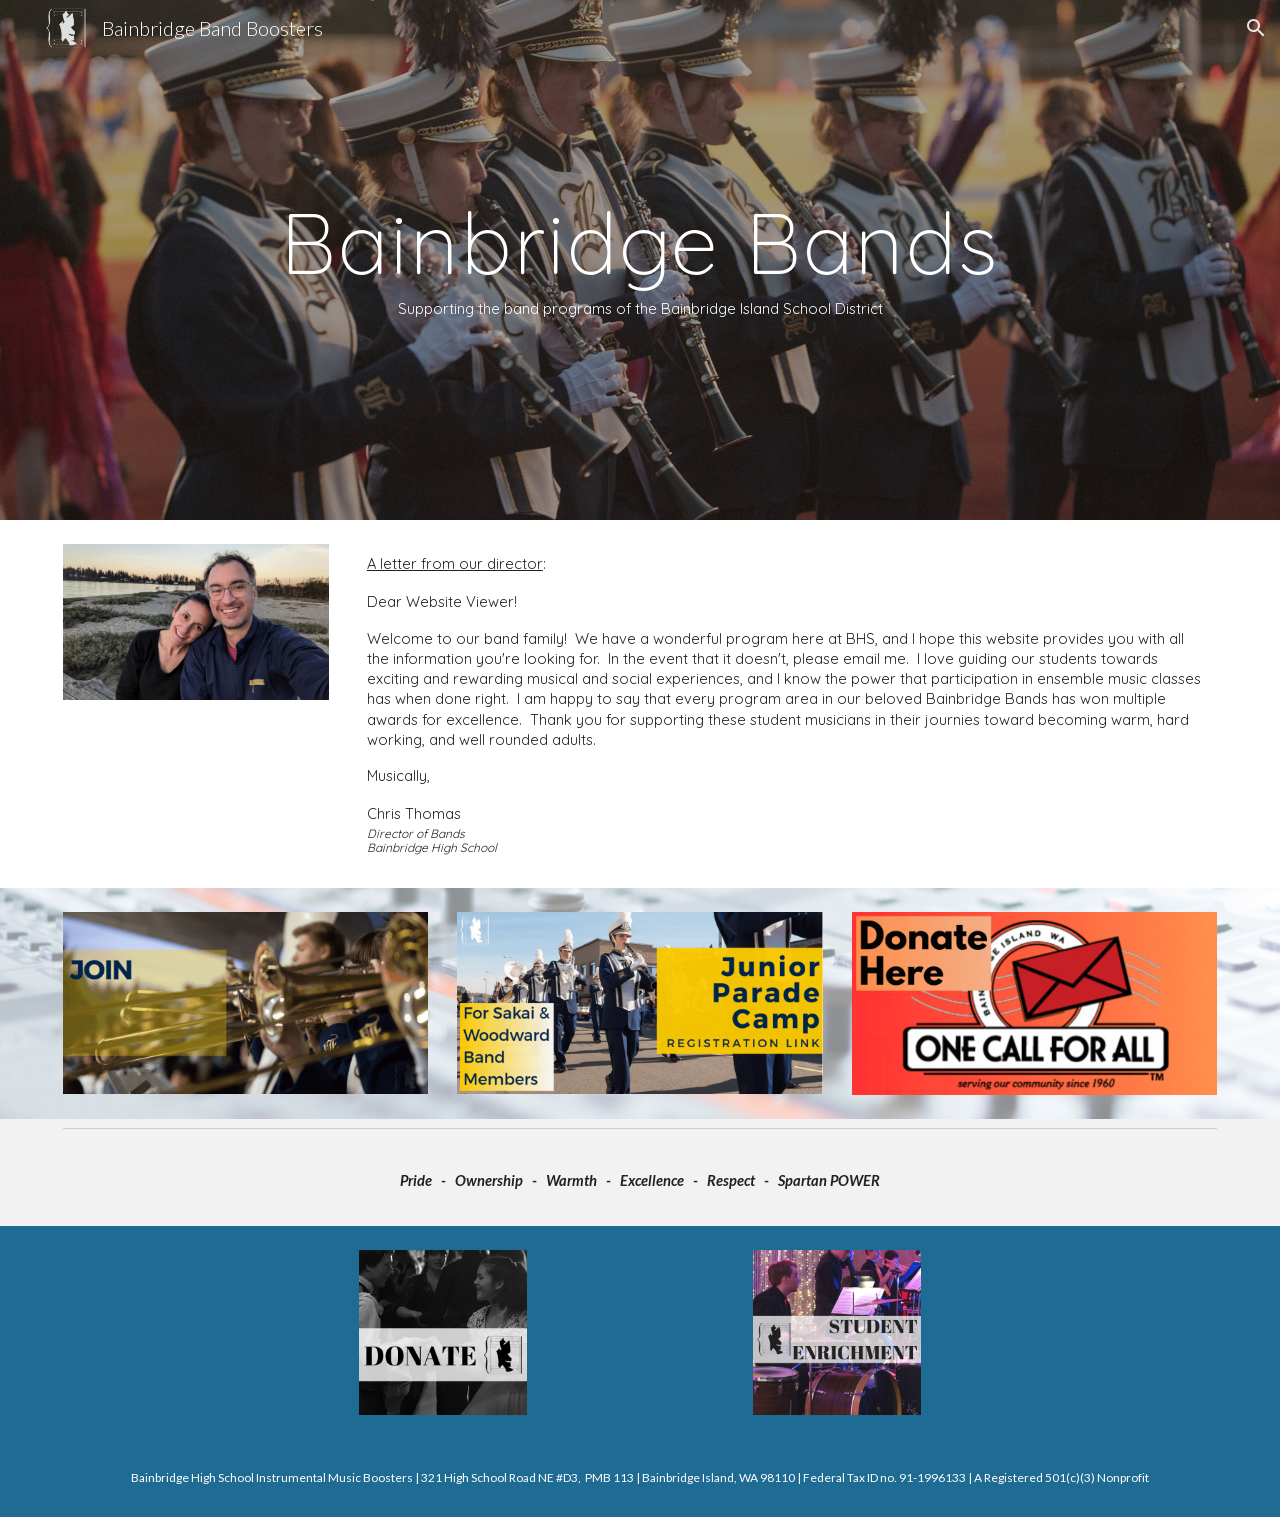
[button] (1256, 28)
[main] (640, 260)
